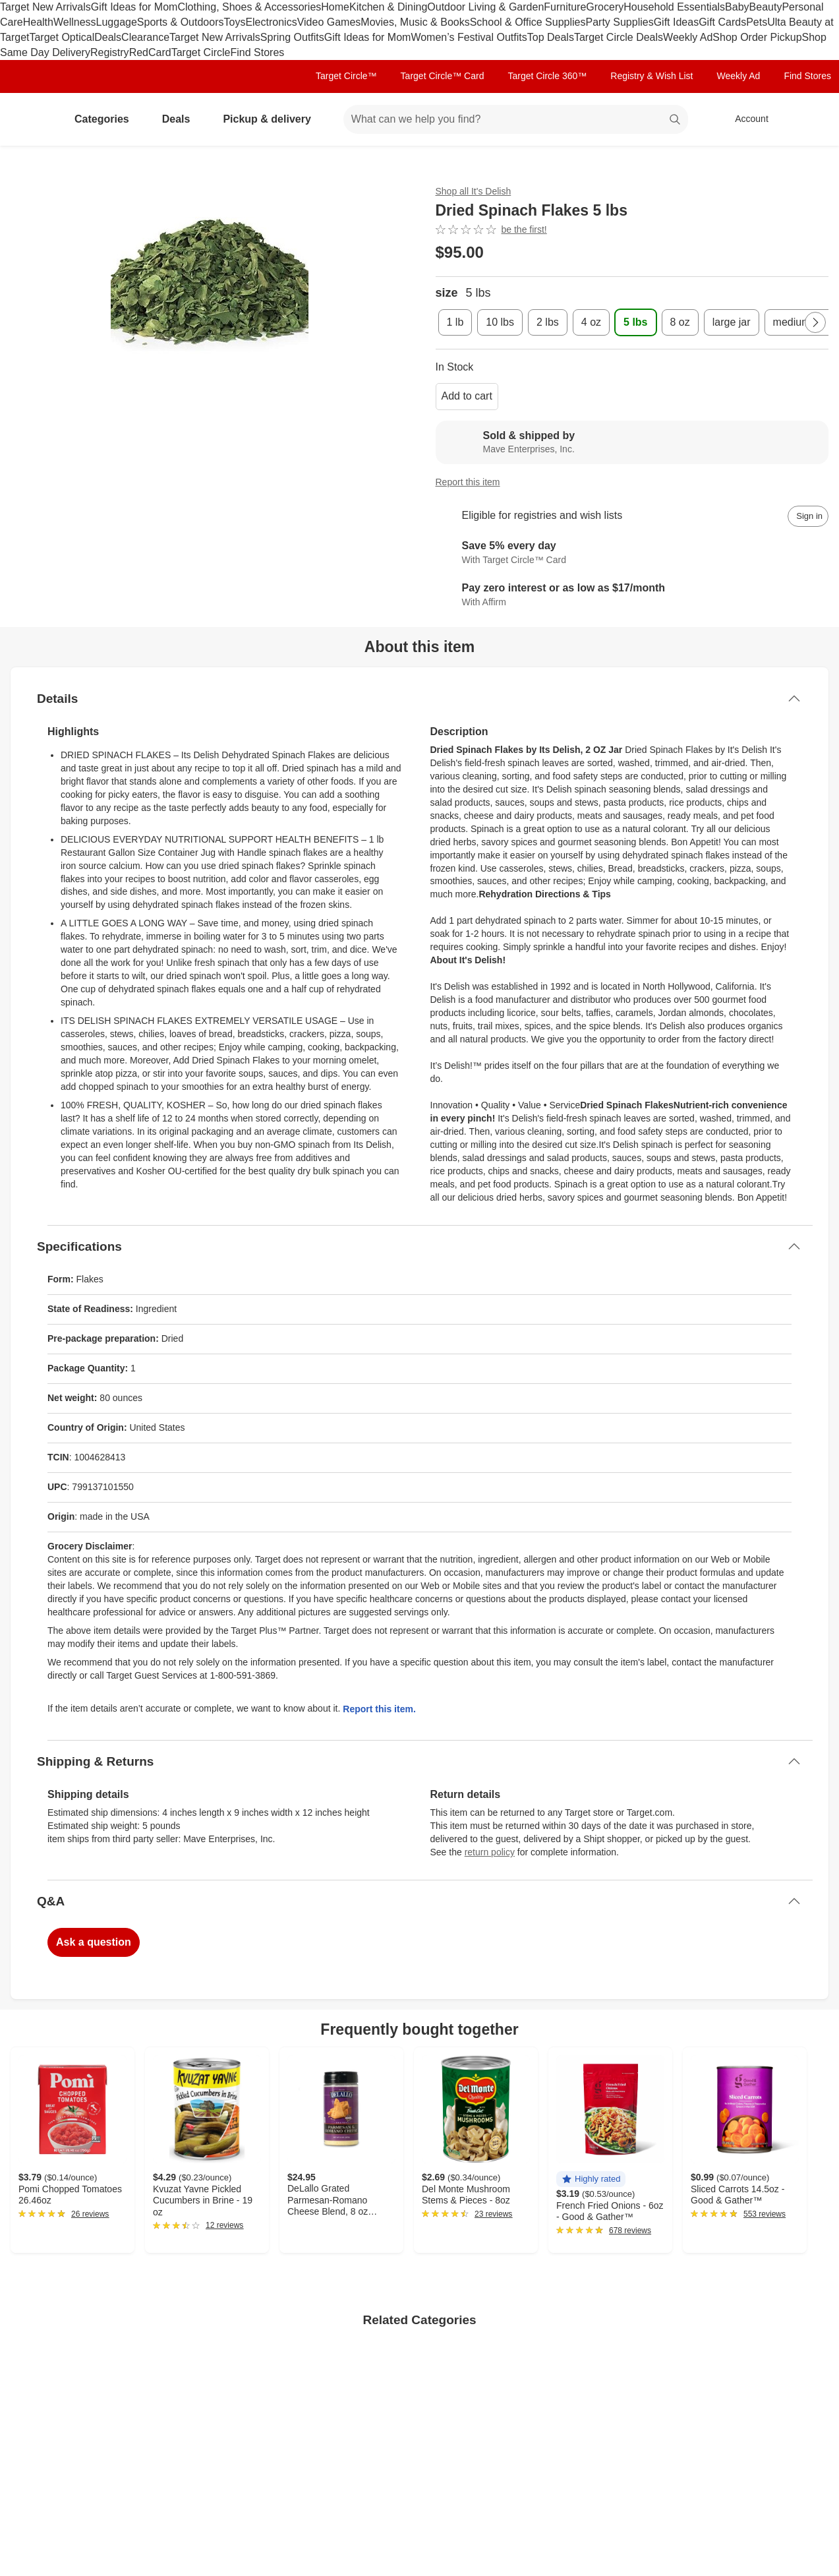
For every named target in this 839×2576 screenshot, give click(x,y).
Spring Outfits (292, 37)
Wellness (74, 22)
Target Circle (201, 52)
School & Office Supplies (528, 22)
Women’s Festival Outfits (469, 37)
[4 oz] (591, 322)
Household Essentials (674, 7)
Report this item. (379, 1709)
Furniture (565, 7)
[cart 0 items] (811, 119)
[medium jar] (799, 322)
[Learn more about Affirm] (632, 595)
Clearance (145, 37)
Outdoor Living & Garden (485, 7)
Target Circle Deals (618, 37)
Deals (107, 37)
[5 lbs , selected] (635, 322)
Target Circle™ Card (442, 76)
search (675, 120)
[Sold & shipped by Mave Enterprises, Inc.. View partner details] (632, 442)
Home (335, 7)
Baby (737, 7)
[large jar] (731, 322)
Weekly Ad (687, 37)
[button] (590, 2179)
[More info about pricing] (739, 252)
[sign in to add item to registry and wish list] (808, 516)
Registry (109, 52)
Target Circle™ (346, 76)
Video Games (329, 22)
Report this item (468, 482)
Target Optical (61, 37)
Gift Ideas (676, 22)
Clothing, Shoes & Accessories (249, 7)
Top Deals (550, 37)
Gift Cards (722, 22)
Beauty (765, 7)
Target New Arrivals (45, 7)
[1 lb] (455, 322)
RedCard (150, 52)
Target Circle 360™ (547, 76)
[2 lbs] (547, 322)
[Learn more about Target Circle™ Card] (632, 553)
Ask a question (93, 1942)
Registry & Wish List (651, 76)
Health (38, 22)
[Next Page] (815, 322)
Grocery (604, 7)
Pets (756, 22)
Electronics (271, 22)
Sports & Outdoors (180, 22)
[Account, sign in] (745, 119)
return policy (490, 1852)
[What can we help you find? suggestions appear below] (515, 119)
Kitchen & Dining (388, 7)
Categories (107, 119)
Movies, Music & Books (415, 22)
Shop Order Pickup (756, 37)
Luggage (116, 22)
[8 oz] (680, 322)
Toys (234, 22)
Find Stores (257, 52)
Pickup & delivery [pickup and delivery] (272, 119)
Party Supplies (620, 22)
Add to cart (467, 396)
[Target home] (29, 119)
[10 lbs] (500, 322)
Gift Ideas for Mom (134, 7)
